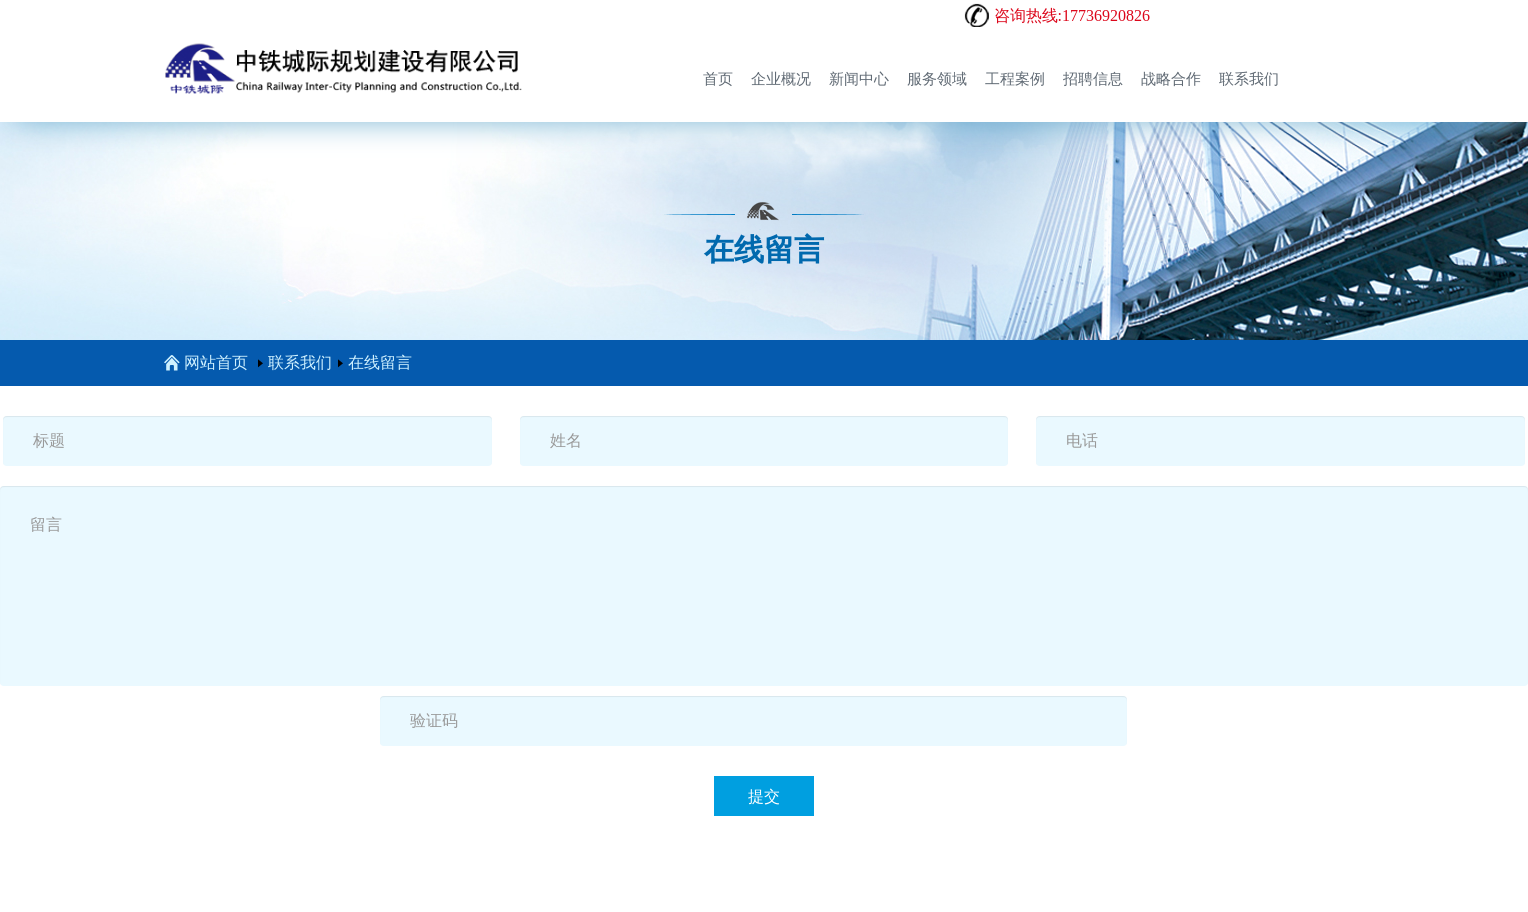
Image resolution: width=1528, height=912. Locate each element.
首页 (718, 79)
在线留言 (380, 362)
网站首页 (206, 362)
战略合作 (1171, 79)
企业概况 (781, 79)
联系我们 (1249, 79)
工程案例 (1015, 79)
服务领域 (937, 79)
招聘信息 (1093, 79)
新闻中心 (859, 79)
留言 (764, 586)
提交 (764, 796)
